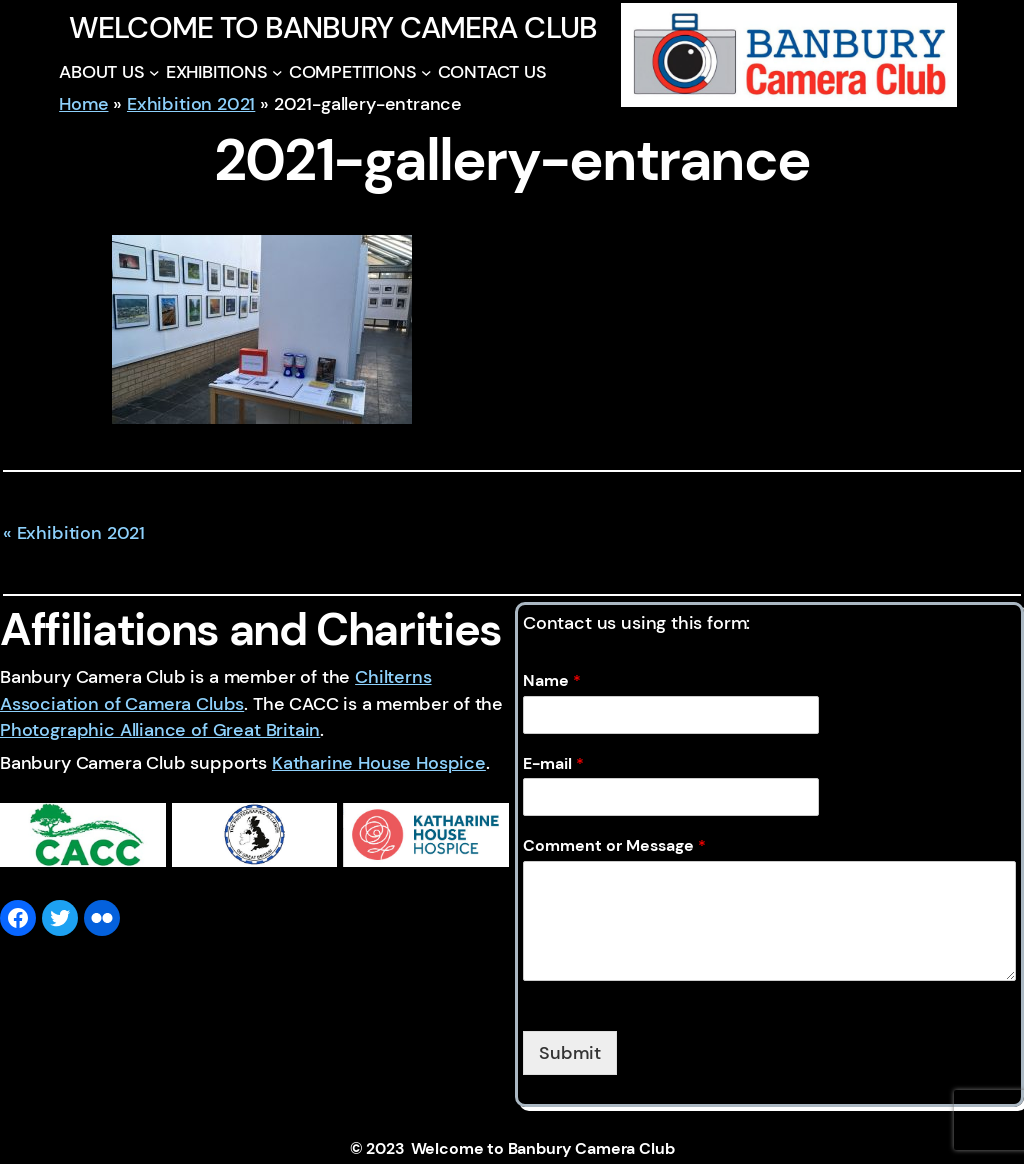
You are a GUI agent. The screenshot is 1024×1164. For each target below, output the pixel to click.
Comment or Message (614, 846)
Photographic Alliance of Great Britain (160, 730)
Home (83, 104)
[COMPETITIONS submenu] (426, 72)
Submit (570, 1053)
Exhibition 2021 (191, 104)
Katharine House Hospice (379, 763)
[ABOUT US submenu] (154, 72)
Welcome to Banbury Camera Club (333, 27)
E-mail (553, 764)
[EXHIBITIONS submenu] (277, 72)
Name (552, 681)
